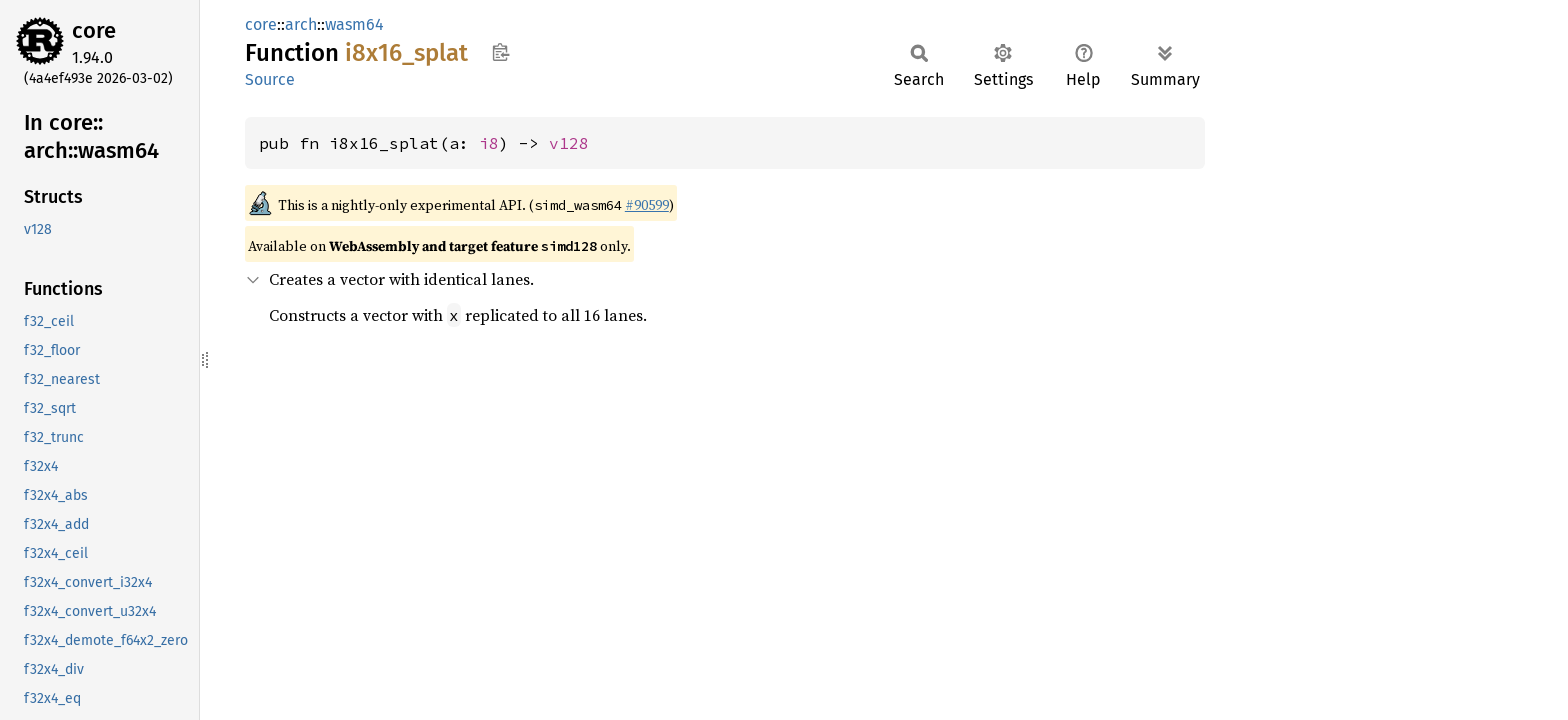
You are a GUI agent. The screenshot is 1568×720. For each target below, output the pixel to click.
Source (270, 79)
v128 (569, 143)
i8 (489, 143)
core (94, 30)
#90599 (647, 205)
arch (301, 24)
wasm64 (354, 24)
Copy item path (500, 52)
